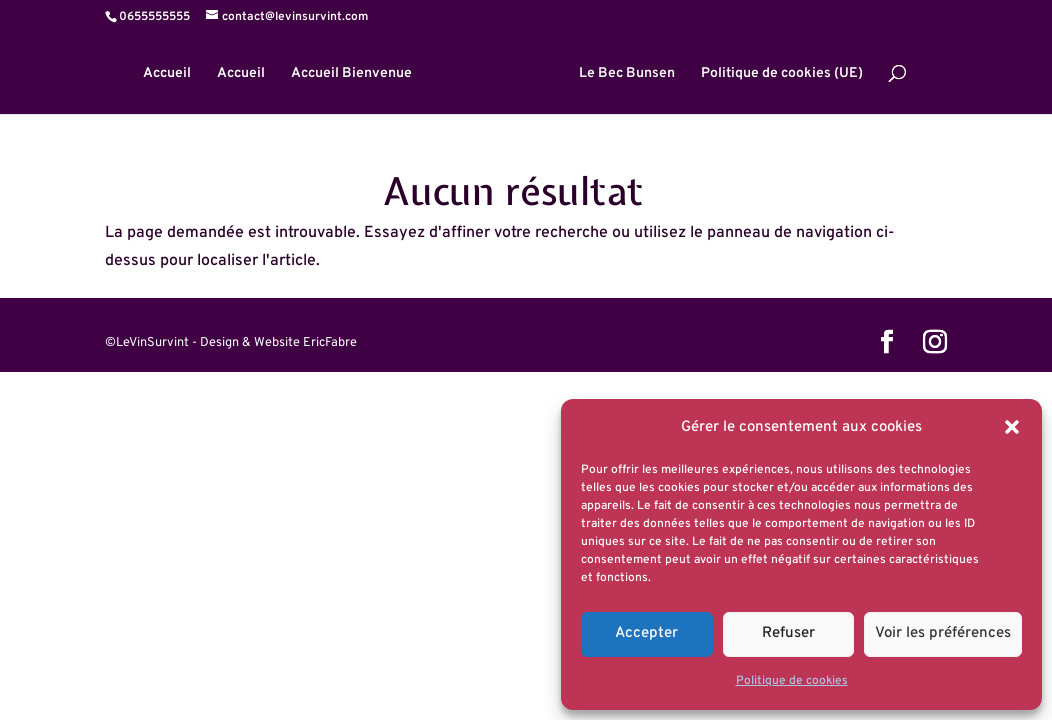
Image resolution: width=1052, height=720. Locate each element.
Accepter (646, 633)
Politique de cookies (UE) (782, 74)
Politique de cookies (792, 681)
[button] (1012, 427)
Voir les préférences (943, 633)
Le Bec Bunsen (627, 74)
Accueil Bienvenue (351, 74)
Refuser (788, 633)
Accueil (167, 74)
